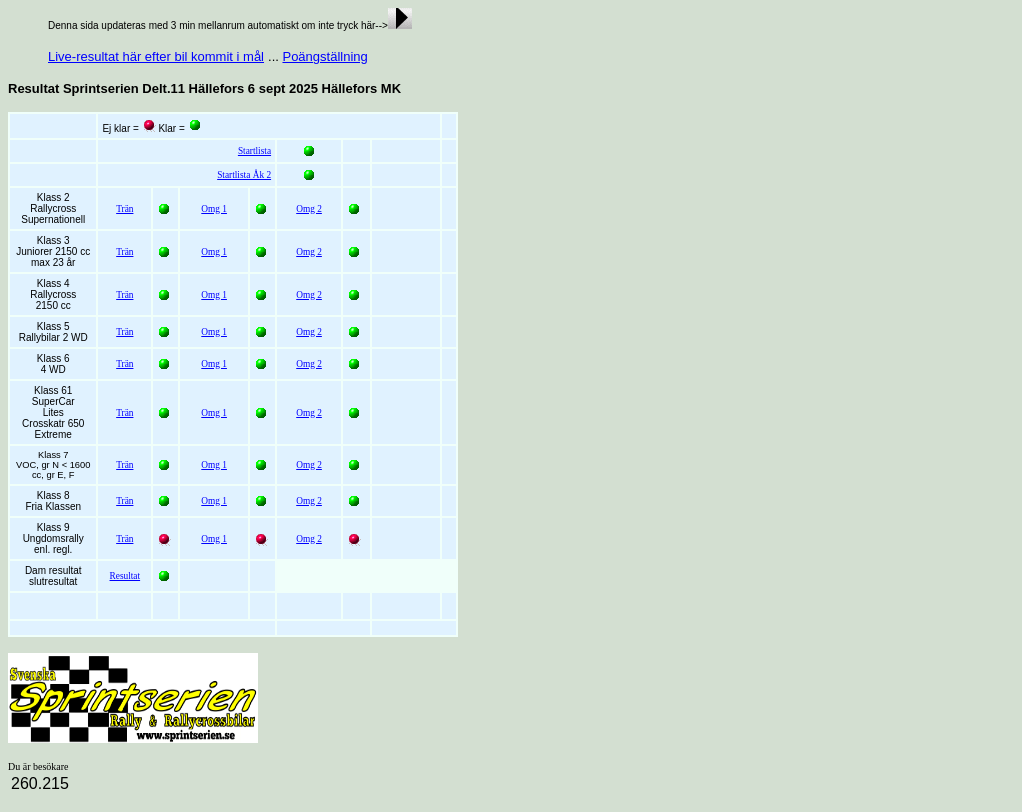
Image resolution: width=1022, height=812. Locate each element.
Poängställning (324, 56)
